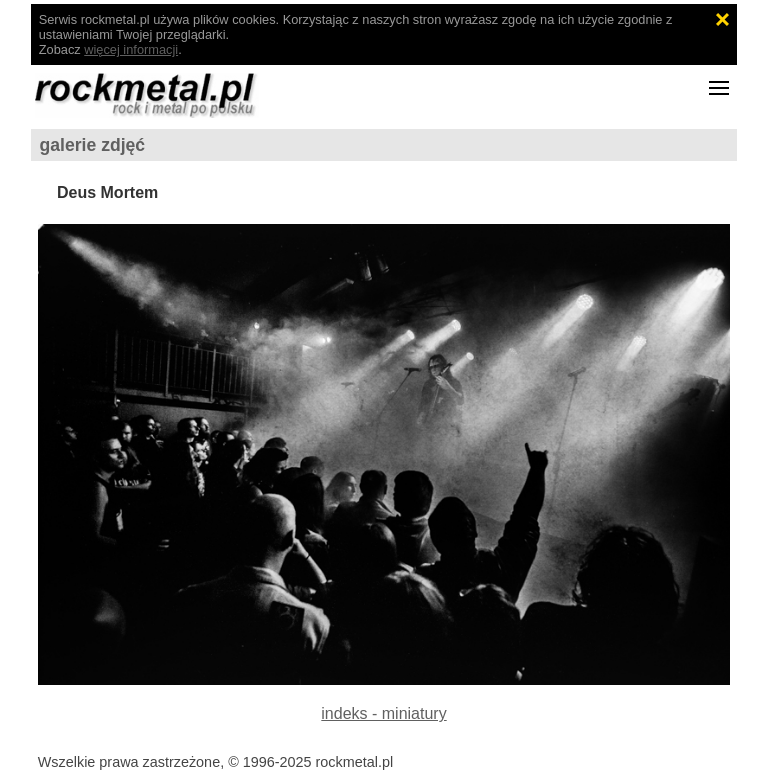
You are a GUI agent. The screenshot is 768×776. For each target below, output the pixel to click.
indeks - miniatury (383, 713)
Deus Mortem (107, 192)
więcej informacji (131, 49)
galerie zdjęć (93, 145)
